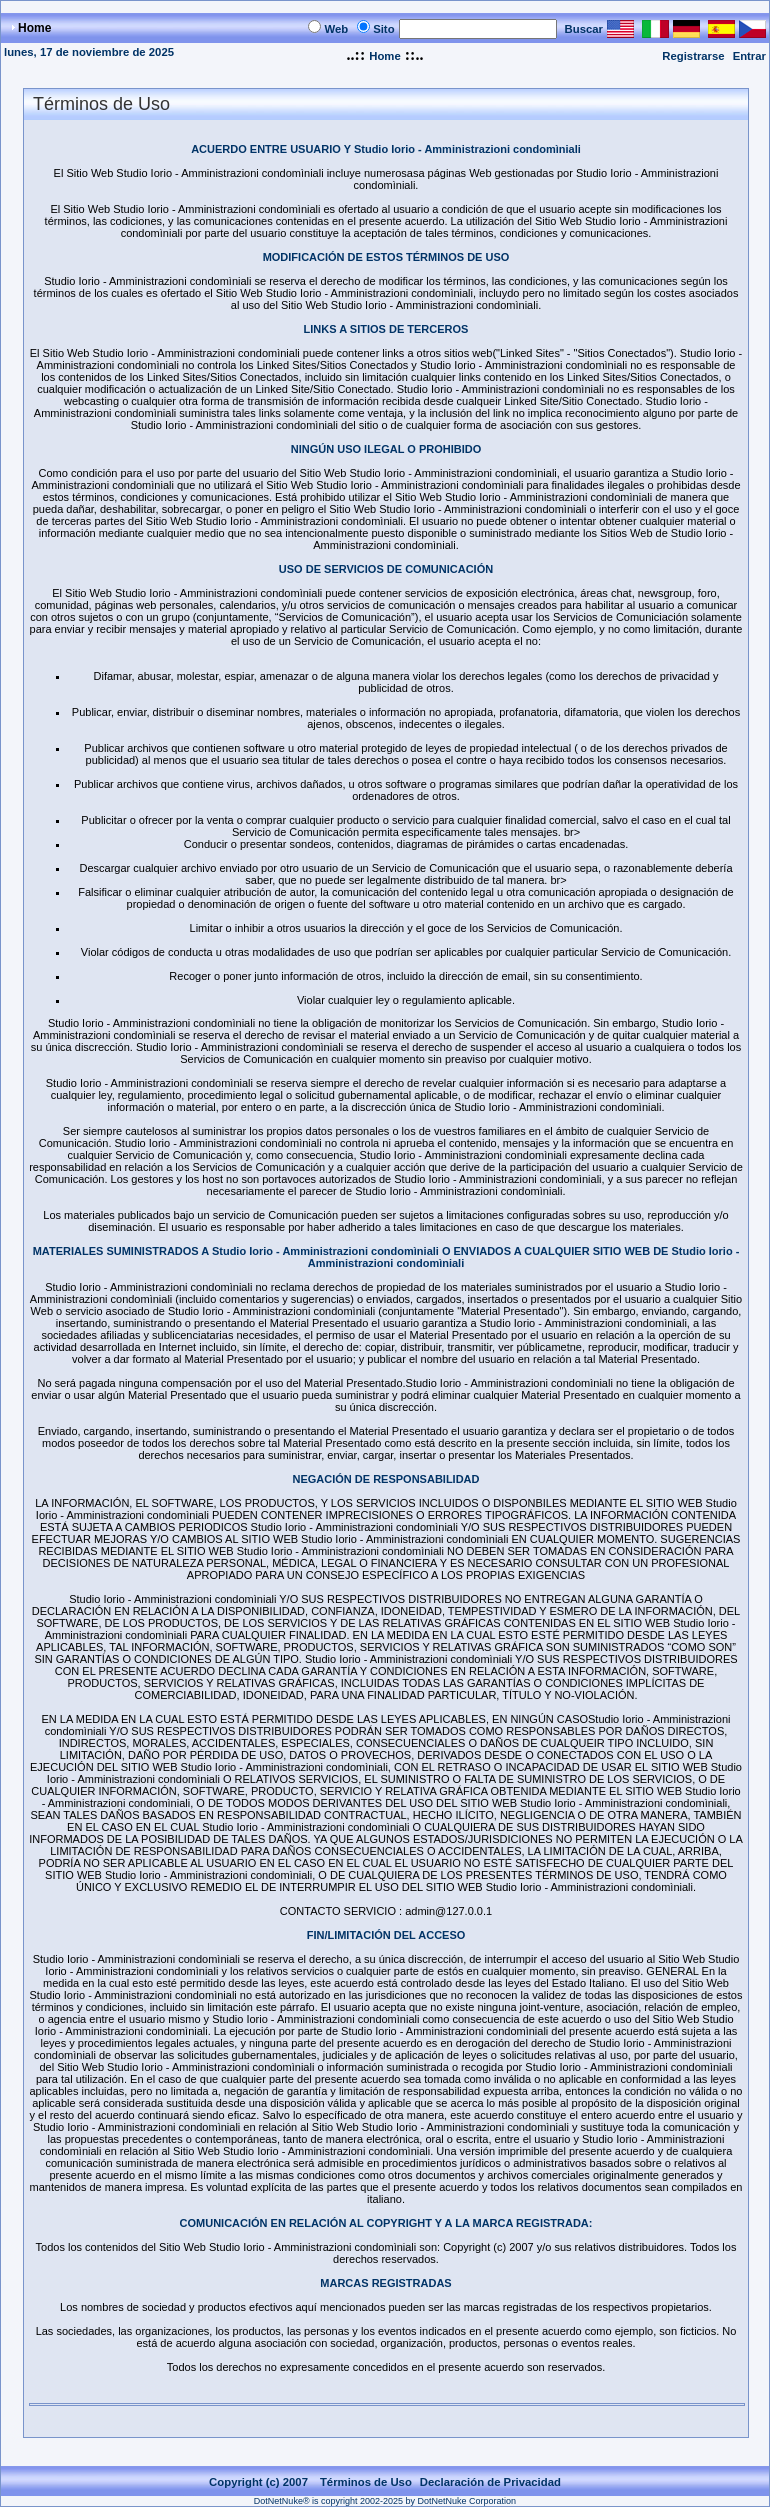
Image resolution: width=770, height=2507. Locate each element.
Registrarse (693, 56)
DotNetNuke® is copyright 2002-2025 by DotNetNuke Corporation (385, 2501)
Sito (383, 29)
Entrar (749, 56)
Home (384, 56)
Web (336, 29)
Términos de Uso (366, 2482)
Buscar (584, 29)
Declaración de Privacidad (490, 2482)
